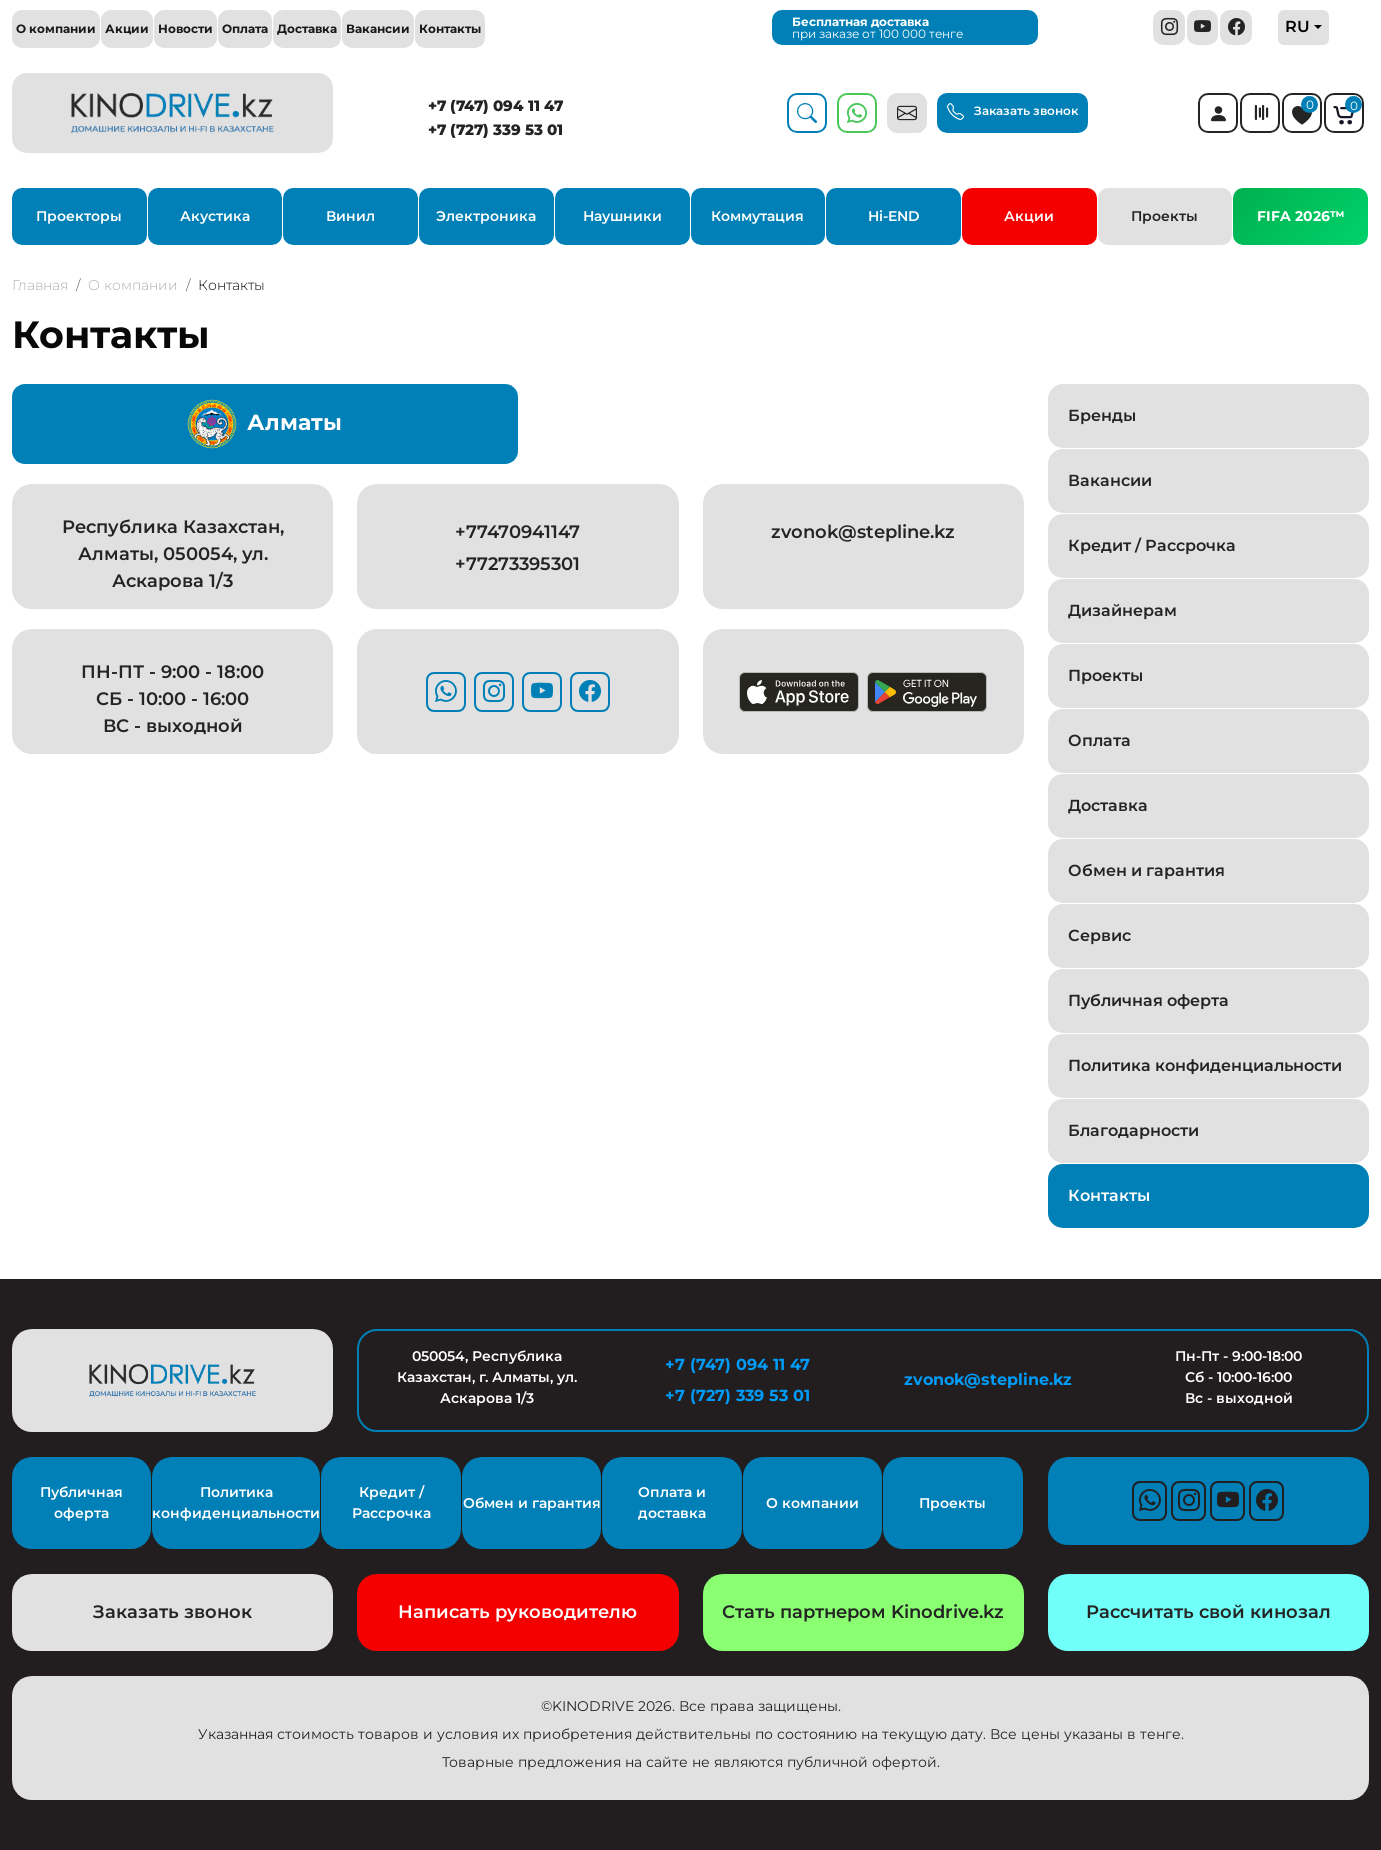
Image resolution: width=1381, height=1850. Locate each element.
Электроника (486, 216)
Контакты (450, 28)
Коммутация (757, 216)
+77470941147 (517, 532)
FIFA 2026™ (1301, 216)
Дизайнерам (1122, 610)
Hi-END (894, 216)
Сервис (1099, 935)
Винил (350, 216)
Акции (127, 28)
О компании (56, 28)
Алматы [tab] (264, 424)
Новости (185, 28)
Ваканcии (1110, 480)
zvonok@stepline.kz (863, 532)
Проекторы (79, 216)
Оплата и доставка (672, 1502)
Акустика (215, 216)
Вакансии (378, 28)
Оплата (245, 28)
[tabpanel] (518, 629)
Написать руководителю (517, 1612)
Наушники (622, 216)
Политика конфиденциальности (1205, 1065)
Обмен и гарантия (1146, 870)
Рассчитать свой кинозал (1208, 1612)
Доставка (307, 28)
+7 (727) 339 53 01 (495, 129)
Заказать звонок (1012, 111)
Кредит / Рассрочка (1152, 545)
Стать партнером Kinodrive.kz (863, 1612)
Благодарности (1133, 1130)
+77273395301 (517, 564)
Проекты (1164, 216)
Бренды (1102, 415)
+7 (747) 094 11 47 (495, 105)
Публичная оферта (1148, 1000)
